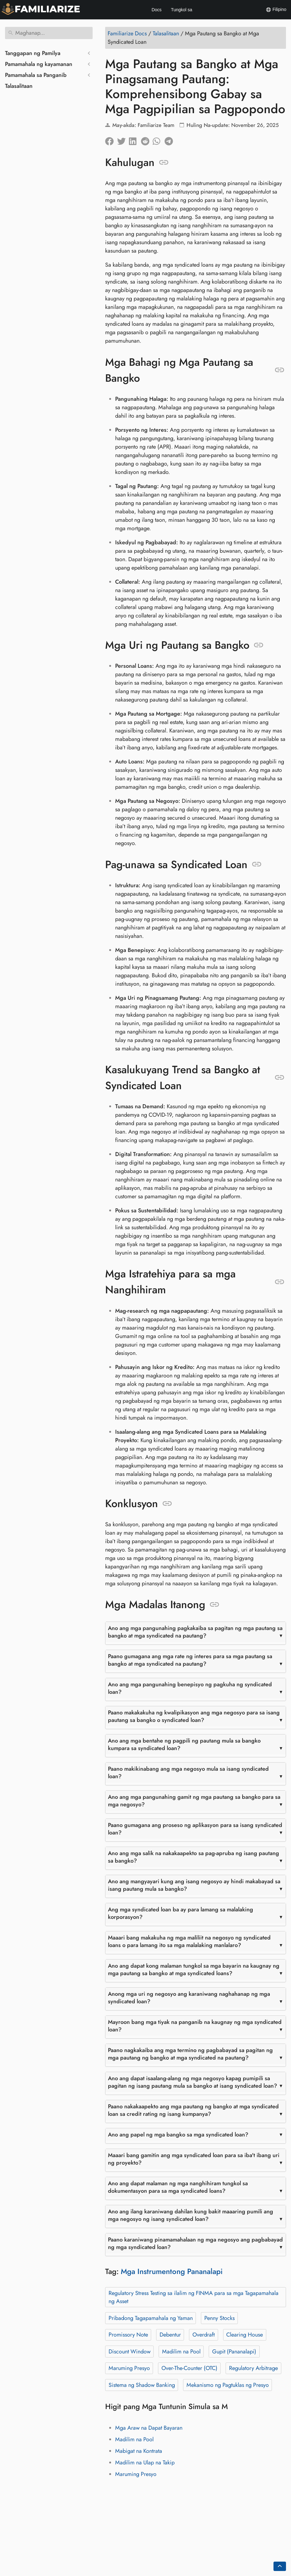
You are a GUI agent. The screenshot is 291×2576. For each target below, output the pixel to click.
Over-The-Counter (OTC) (189, 2368)
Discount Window (130, 2351)
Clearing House (244, 2335)
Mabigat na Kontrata (138, 2451)
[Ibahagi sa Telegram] (170, 140)
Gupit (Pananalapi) (234, 2351)
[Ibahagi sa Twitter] (123, 140)
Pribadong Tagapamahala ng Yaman (151, 2318)
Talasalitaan (19, 86)
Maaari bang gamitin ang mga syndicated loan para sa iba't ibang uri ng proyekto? (193, 2159)
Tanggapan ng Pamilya (32, 53)
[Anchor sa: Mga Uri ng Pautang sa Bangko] (258, 645)
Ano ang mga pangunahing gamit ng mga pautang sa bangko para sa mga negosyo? (194, 1801)
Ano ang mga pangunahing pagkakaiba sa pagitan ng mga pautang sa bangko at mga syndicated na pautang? (195, 1632)
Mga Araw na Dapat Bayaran (148, 2428)
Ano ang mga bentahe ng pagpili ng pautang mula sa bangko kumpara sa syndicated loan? (184, 1744)
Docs (156, 9)
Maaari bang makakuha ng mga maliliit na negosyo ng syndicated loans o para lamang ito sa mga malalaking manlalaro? (189, 1941)
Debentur (170, 2335)
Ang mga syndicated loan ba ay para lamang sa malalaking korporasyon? (180, 1913)
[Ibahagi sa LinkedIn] (135, 140)
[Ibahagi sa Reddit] (147, 140)
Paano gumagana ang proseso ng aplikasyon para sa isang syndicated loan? (195, 1829)
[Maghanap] (49, 33)
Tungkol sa (181, 9)
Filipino (276, 10)
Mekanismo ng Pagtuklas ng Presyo (227, 2385)
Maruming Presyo (129, 2368)
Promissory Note (128, 2335)
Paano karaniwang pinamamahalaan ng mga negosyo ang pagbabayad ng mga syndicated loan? (195, 2243)
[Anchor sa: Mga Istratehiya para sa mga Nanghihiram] (279, 1282)
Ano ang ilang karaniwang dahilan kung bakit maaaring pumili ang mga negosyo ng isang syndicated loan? (190, 2215)
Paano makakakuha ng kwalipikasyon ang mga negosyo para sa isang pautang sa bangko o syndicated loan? (194, 1716)
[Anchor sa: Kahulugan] (164, 162)
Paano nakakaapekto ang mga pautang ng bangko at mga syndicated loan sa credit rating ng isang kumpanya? (193, 2110)
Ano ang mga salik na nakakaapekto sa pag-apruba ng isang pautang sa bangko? (193, 1857)
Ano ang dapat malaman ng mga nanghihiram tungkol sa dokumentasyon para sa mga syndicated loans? (178, 2187)
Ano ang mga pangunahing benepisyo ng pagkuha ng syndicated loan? (190, 1688)
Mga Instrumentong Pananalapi (171, 2271)
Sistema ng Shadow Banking (142, 2385)
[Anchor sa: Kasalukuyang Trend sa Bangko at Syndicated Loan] (279, 1077)
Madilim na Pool (181, 2351)
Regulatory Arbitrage (253, 2368)
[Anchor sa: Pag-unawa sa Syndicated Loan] (256, 864)
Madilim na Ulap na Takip (145, 2462)
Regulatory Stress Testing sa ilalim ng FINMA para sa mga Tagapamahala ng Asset (193, 2297)
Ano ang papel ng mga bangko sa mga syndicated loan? (178, 2135)
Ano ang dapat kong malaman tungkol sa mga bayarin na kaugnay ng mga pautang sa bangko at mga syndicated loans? (193, 1969)
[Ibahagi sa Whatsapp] (159, 140)
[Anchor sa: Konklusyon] (167, 1504)
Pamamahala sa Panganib (36, 75)
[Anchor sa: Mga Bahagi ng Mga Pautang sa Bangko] (279, 370)
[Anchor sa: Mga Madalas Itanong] (214, 1605)
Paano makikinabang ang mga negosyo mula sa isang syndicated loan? (188, 1772)
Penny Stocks (219, 2318)
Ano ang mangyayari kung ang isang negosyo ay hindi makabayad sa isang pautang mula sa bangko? (194, 1885)
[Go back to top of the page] (279, 2566)
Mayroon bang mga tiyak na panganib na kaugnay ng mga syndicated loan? (195, 2026)
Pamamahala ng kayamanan (38, 64)
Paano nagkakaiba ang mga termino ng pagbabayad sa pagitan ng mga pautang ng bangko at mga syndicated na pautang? (190, 2054)
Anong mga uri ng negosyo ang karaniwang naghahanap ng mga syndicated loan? (189, 1997)
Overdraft (203, 2335)
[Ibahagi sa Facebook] (111, 140)
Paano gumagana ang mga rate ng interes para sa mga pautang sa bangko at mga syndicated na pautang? (190, 1660)
